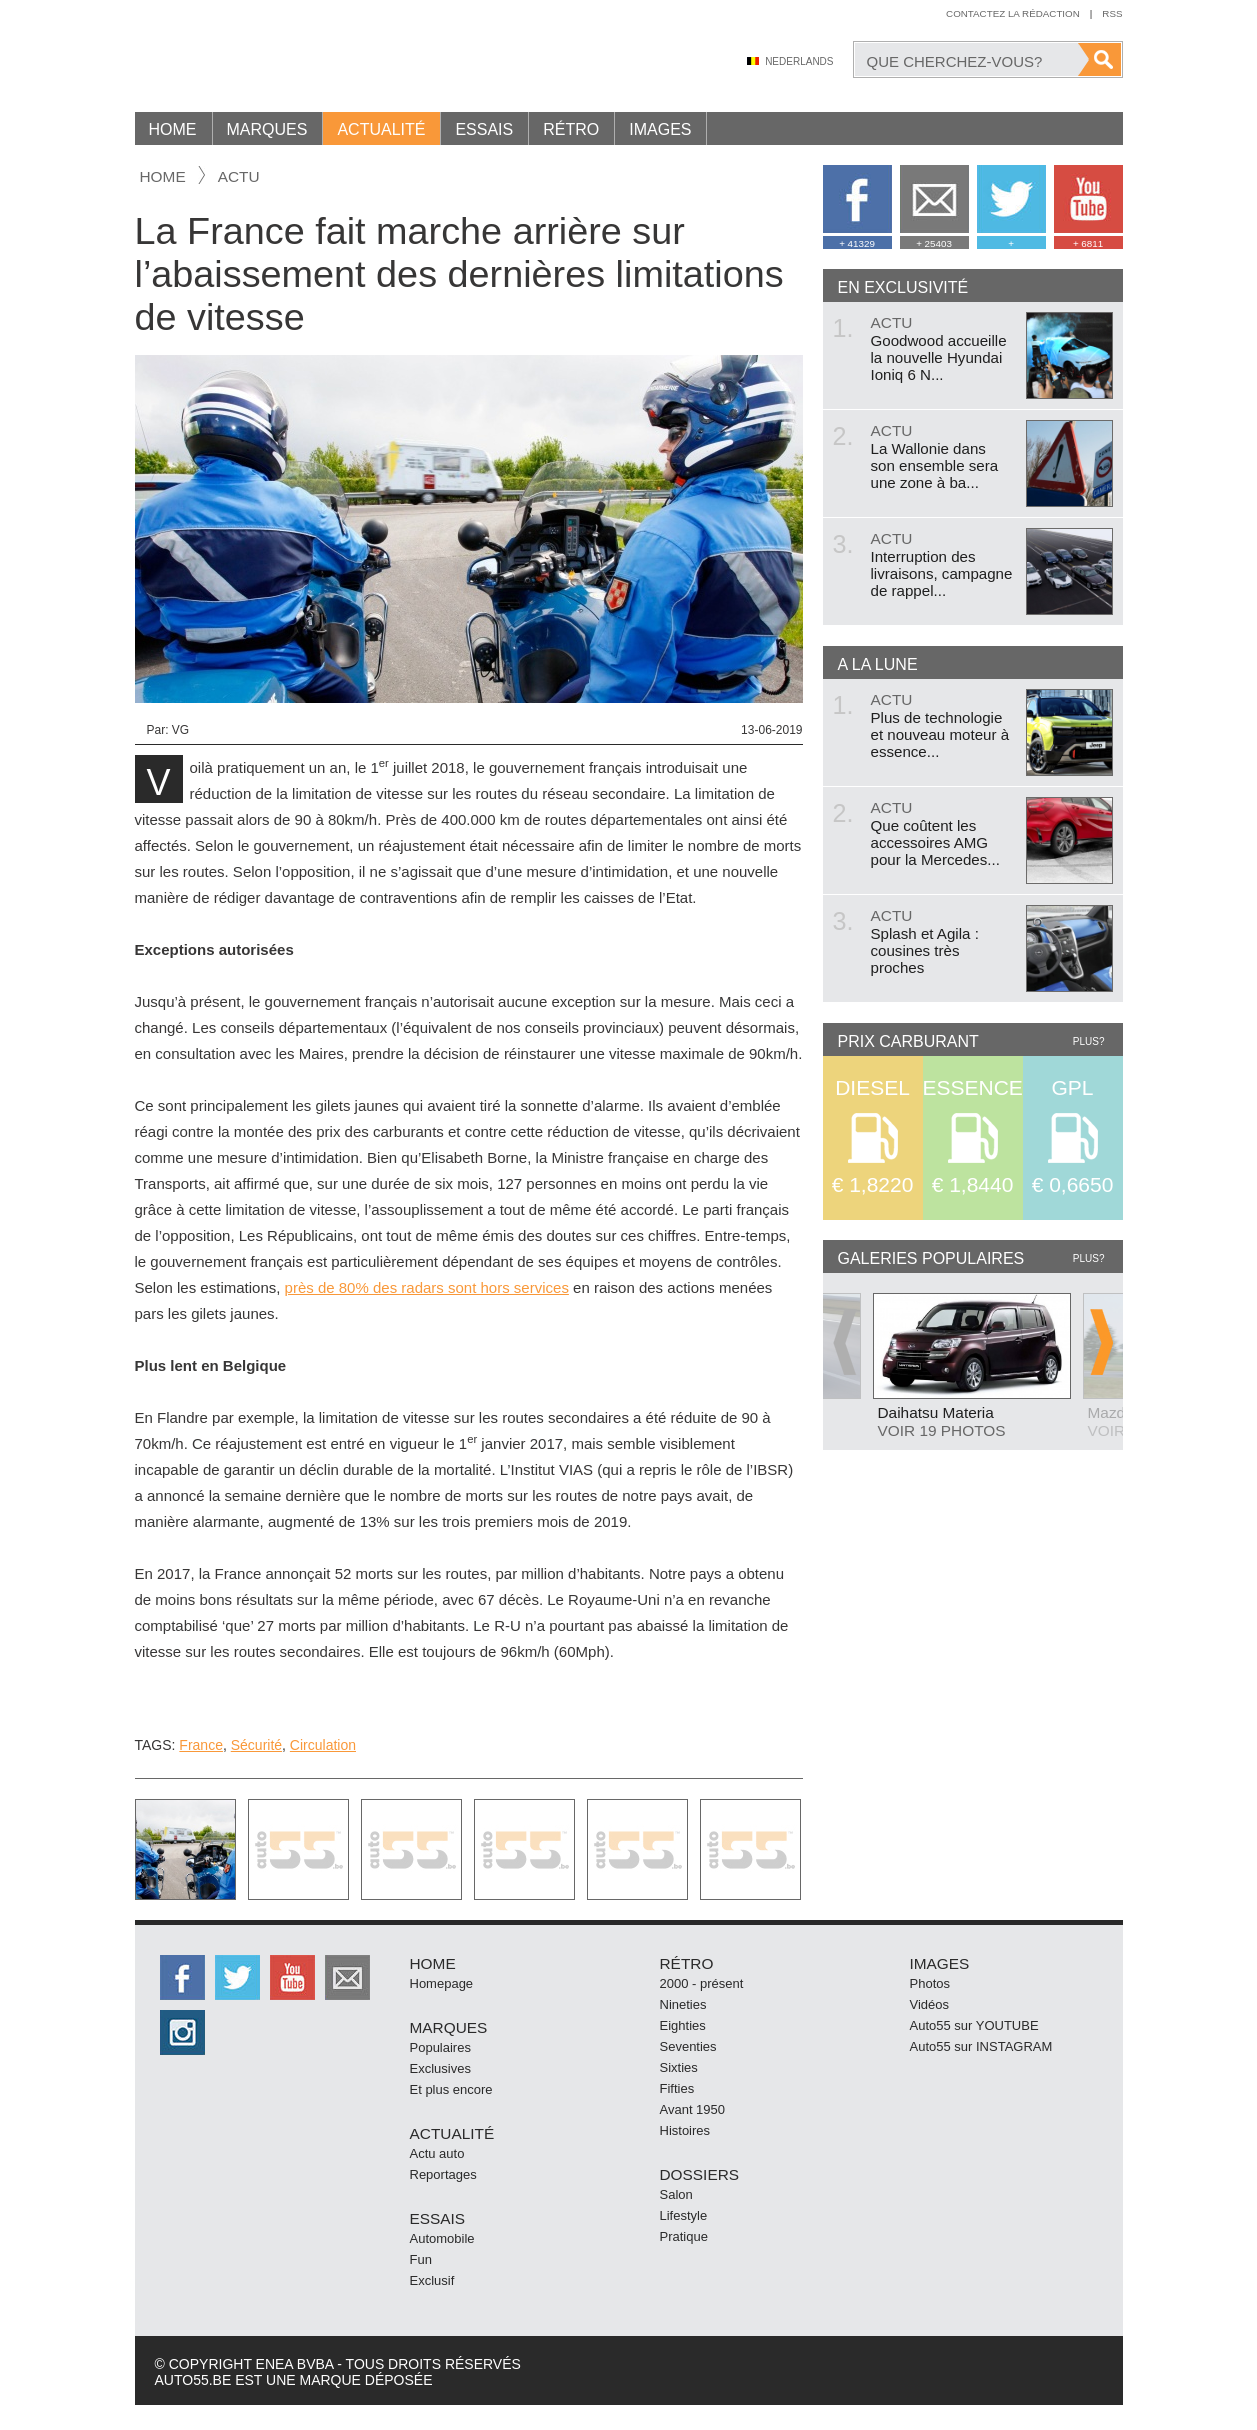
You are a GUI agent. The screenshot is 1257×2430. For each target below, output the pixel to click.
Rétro (571, 129)
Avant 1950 (693, 2109)
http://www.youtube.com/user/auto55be (292, 1977)
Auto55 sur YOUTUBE (974, 2025)
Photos (930, 1983)
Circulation (323, 1745)
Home (173, 129)
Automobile (442, 2238)
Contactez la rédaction (1013, 13)
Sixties (679, 2067)
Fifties (677, 2088)
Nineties (683, 2004)
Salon (676, 2194)
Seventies (688, 2046)
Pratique (684, 2236)
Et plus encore (451, 2089)
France (201, 1745)
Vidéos (930, 2004)
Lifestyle (684, 2215)
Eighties (683, 2025)
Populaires (440, 2047)
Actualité (381, 129)
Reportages (443, 2174)
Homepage (442, 1983)
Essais (484, 129)
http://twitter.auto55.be (237, 1977)
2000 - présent (702, 1983)
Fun (421, 2259)
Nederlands (799, 61)
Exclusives (440, 2068)
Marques (267, 129)
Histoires (685, 2130)
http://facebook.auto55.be (182, 1977)
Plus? (1089, 1041)
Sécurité (256, 1745)
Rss (1112, 13)
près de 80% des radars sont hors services (427, 1287)
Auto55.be (305, 59)
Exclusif (432, 2280)
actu (239, 176)
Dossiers (700, 2174)
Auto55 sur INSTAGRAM (981, 2046)
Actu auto (437, 2153)
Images (660, 129)
